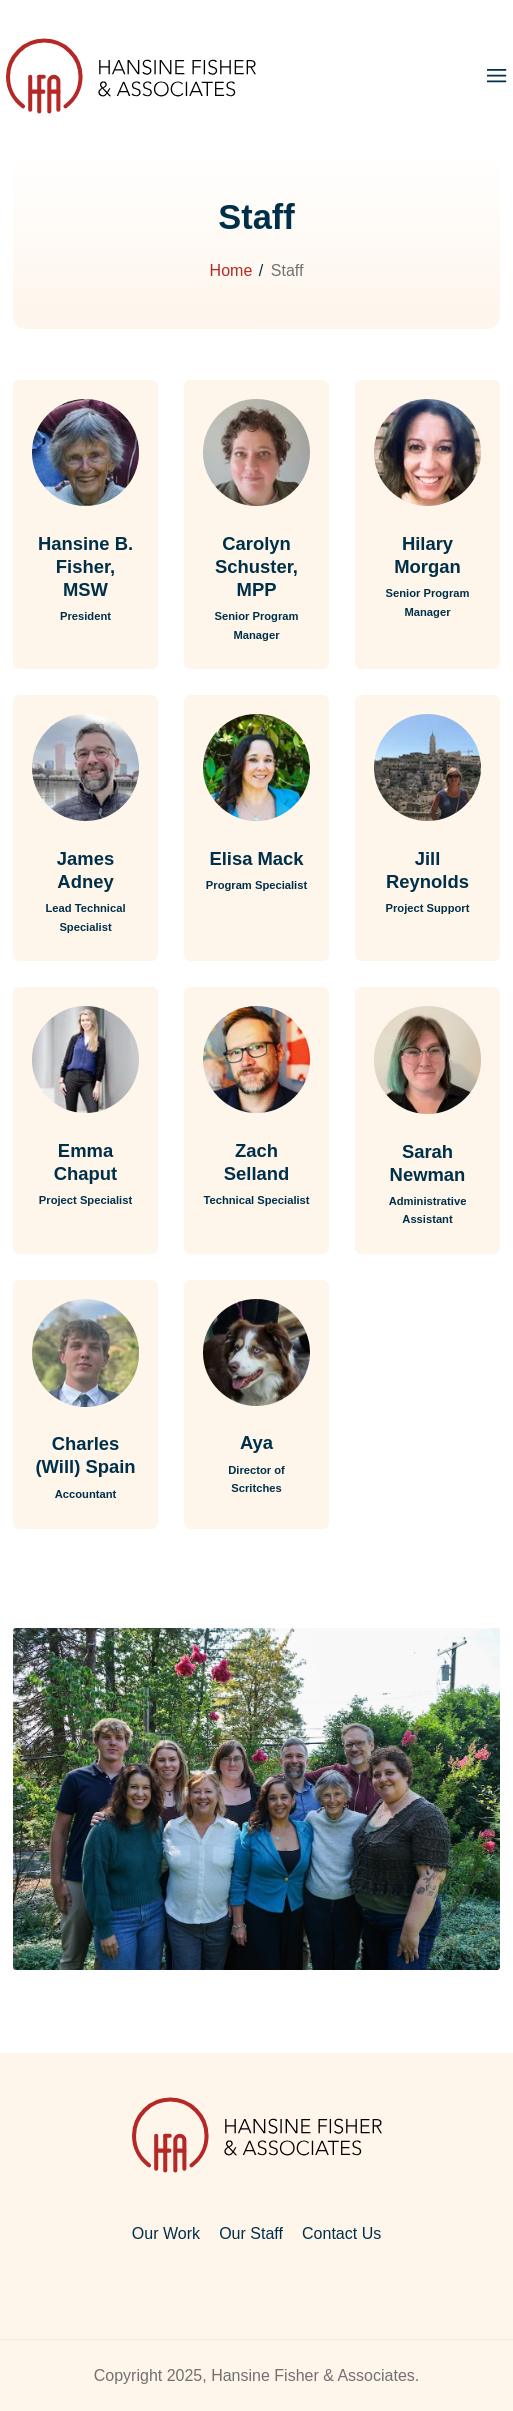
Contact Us (341, 2233)
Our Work (166, 2233)
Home (231, 270)
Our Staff (251, 2233)
